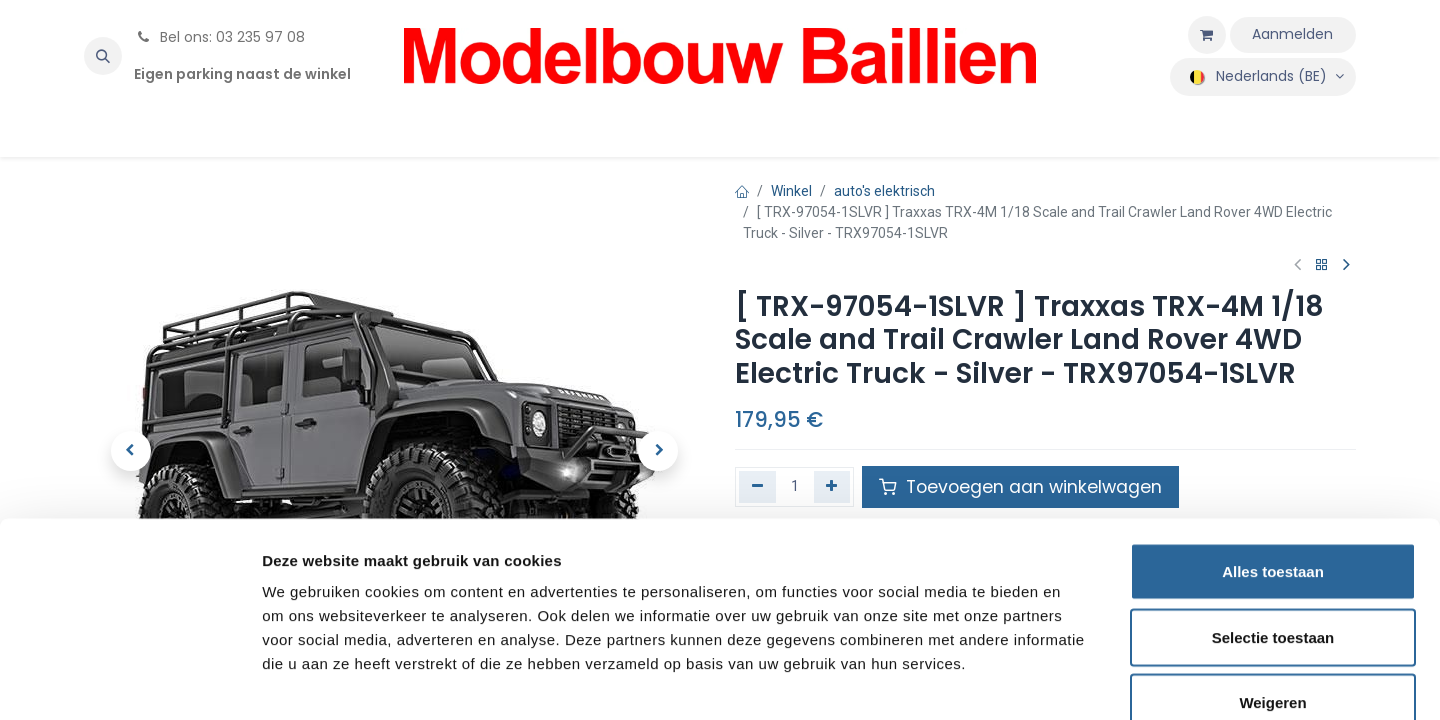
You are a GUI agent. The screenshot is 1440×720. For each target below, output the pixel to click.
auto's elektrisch (884, 191)
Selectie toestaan (1273, 523)
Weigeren (1272, 588)
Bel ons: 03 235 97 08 (219, 37)
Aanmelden (1292, 34)
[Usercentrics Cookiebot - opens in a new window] (129, 681)
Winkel (791, 191)
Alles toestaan (1273, 457)
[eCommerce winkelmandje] (1207, 35)
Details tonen (1080, 680)
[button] (103, 56)
